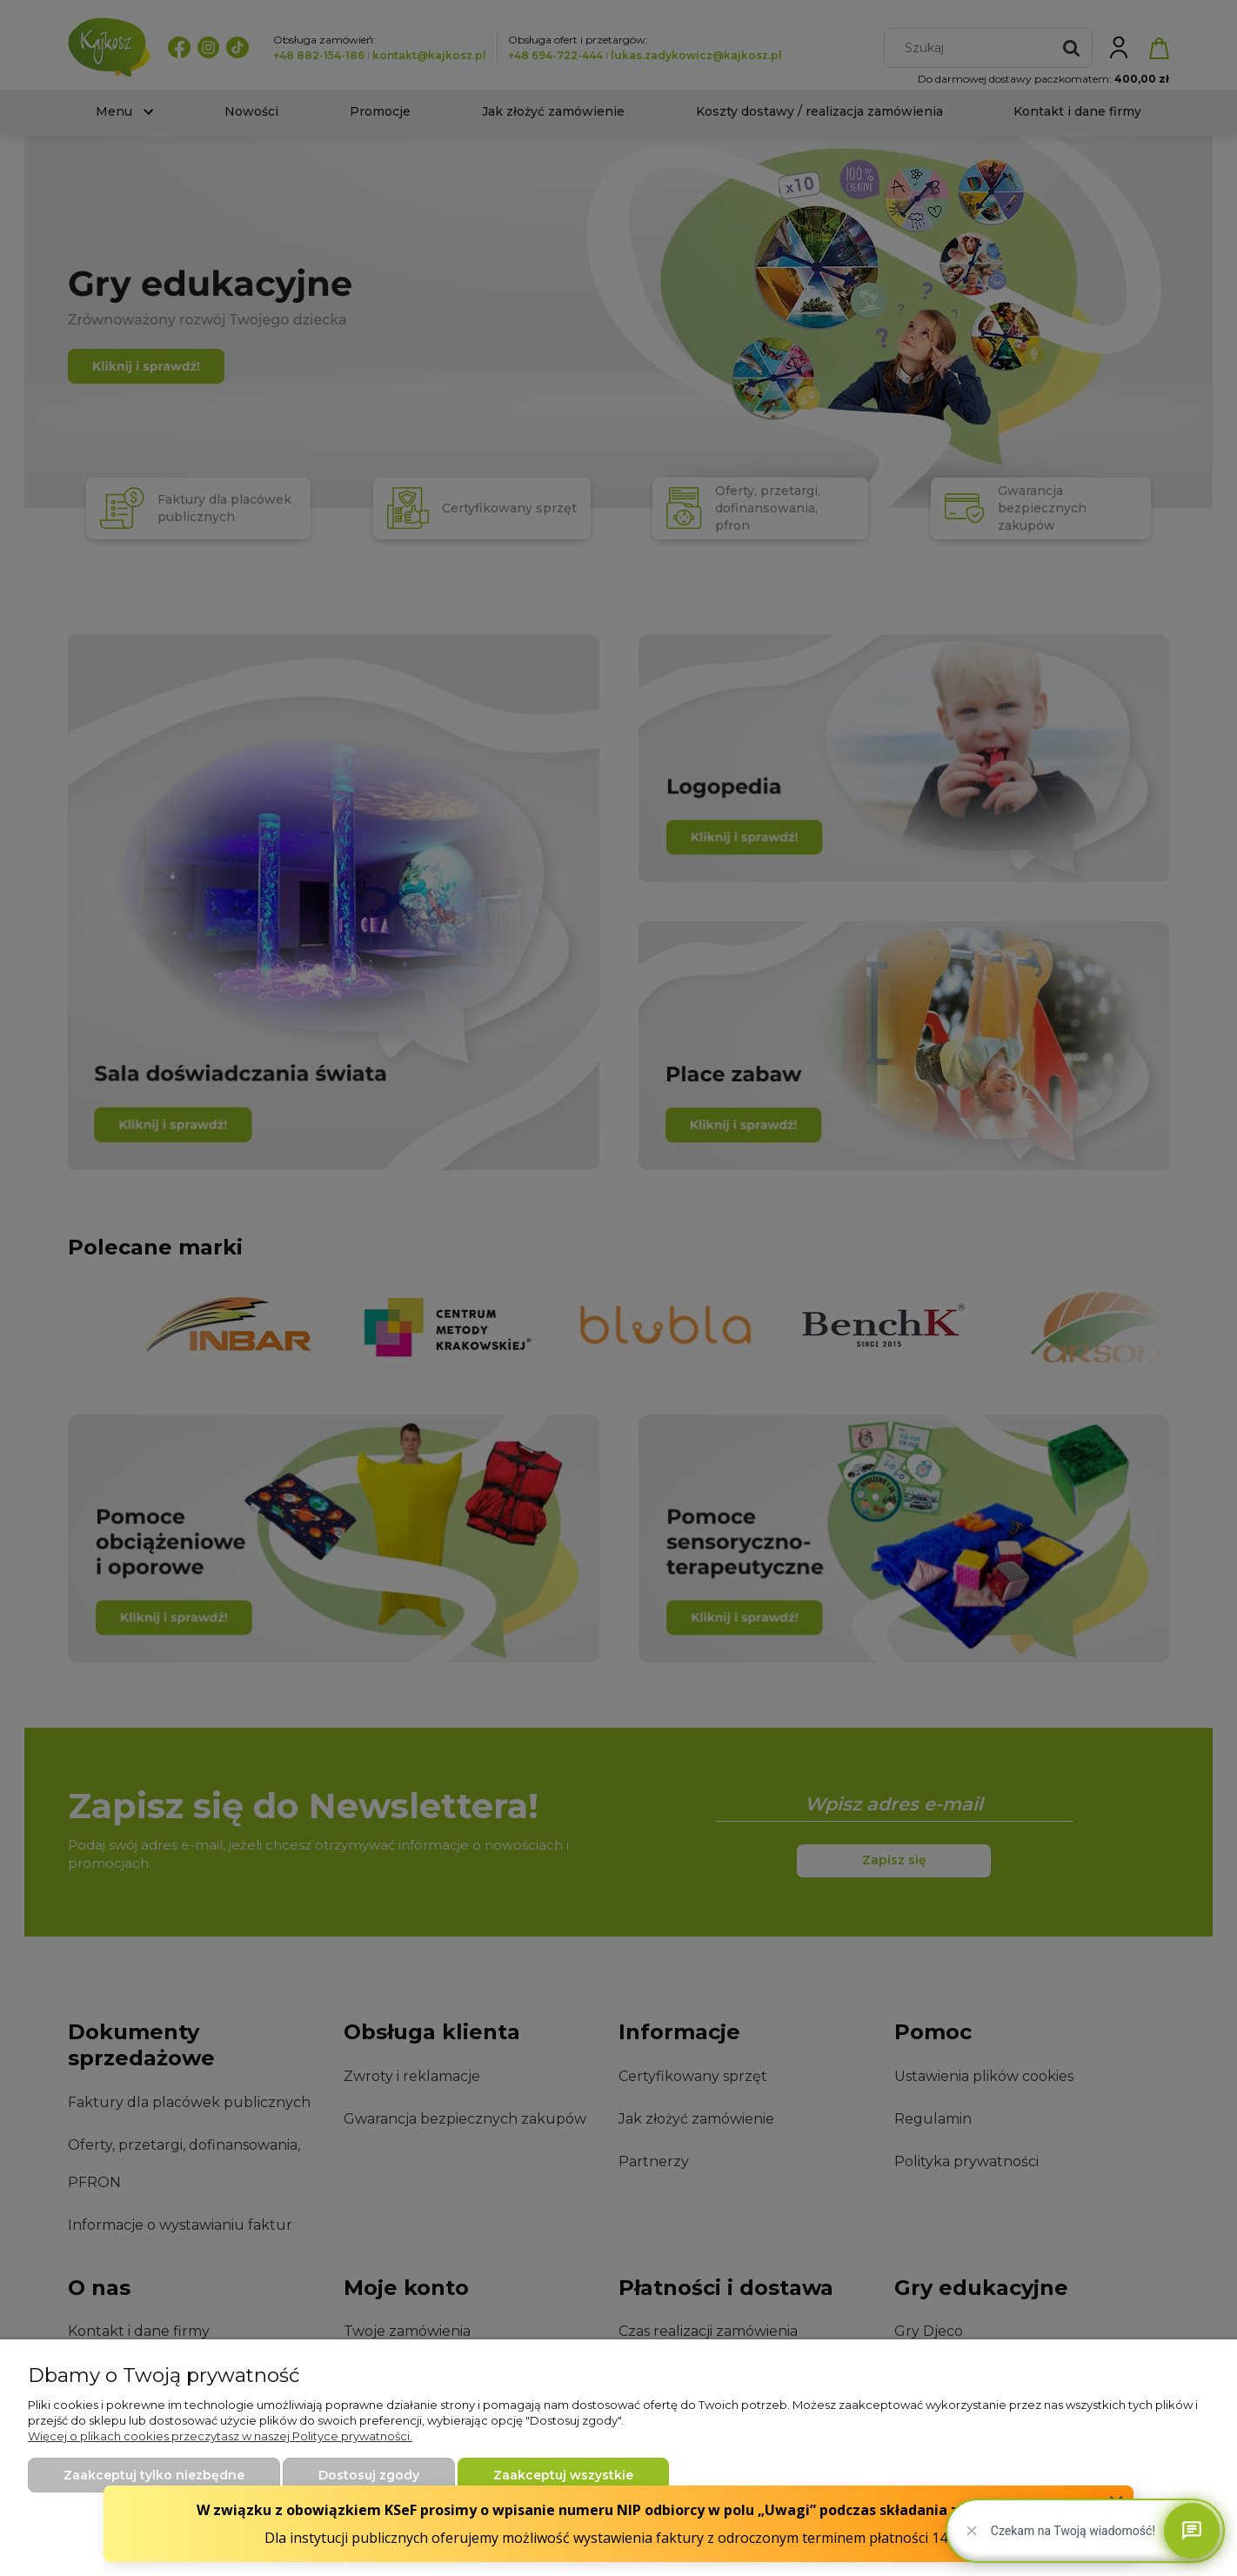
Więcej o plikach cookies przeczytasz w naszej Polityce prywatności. (220, 2436)
